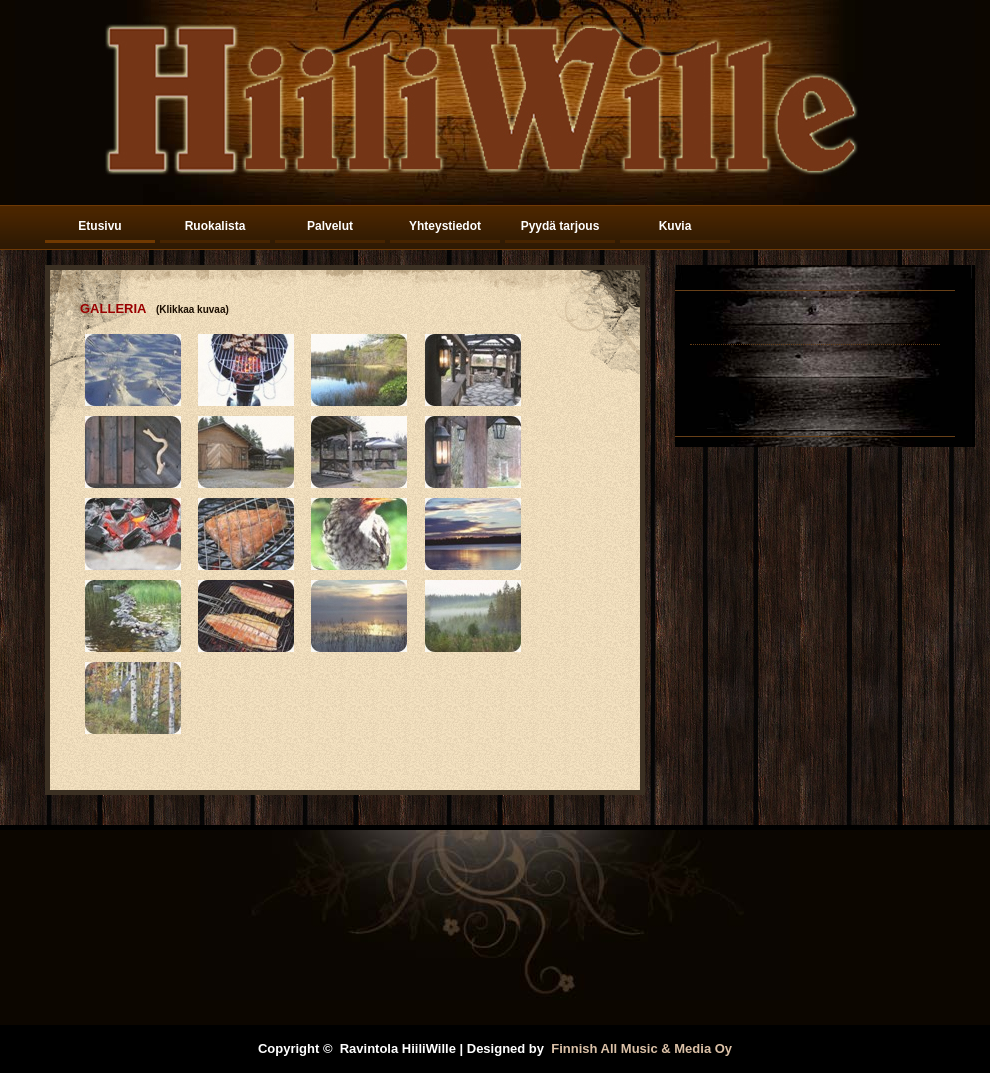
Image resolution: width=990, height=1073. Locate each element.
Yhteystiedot (445, 226)
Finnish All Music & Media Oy (641, 1048)
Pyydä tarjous (560, 226)
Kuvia (675, 226)
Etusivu (99, 226)
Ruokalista (215, 226)
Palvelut (330, 226)
